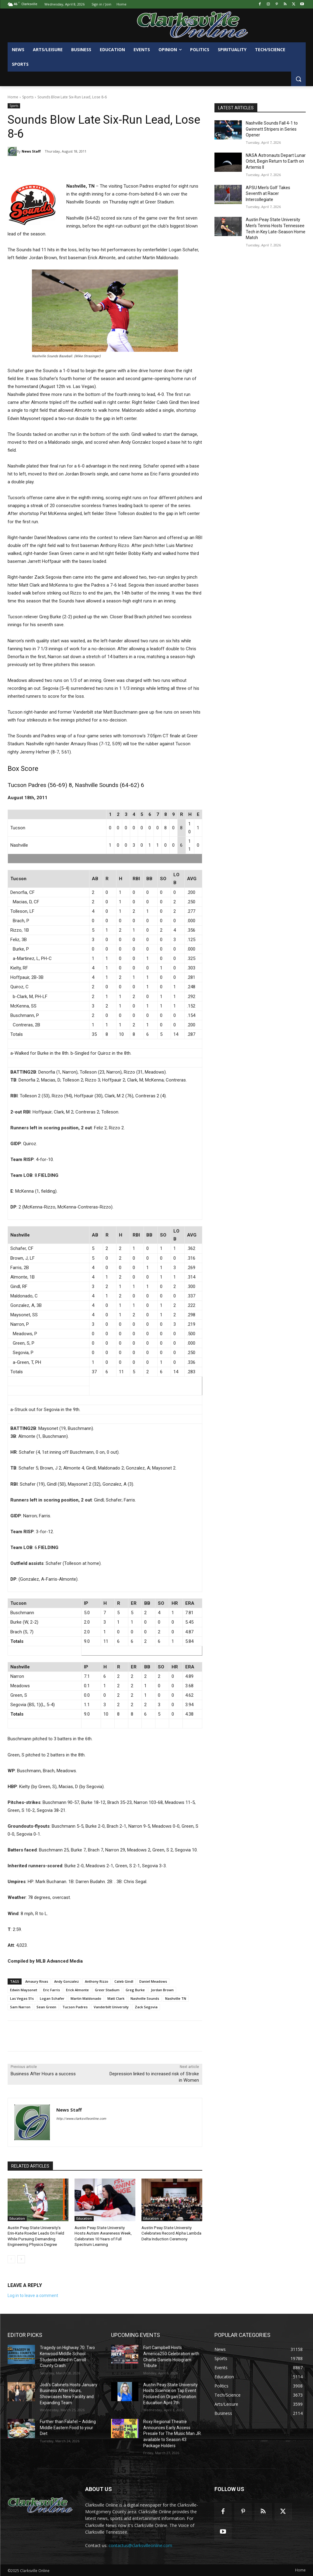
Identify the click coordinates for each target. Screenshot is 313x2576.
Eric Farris (51, 1990)
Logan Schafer (52, 1998)
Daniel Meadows (153, 1981)
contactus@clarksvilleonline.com (140, 2545)
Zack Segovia (146, 2007)
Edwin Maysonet (23, 1990)
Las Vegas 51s (22, 1998)
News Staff (31, 151)
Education (17, 2218)
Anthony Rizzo (96, 1981)
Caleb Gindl (123, 1981)
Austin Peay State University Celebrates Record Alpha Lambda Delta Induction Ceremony (171, 2233)
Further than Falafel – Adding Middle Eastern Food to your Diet (68, 2427)
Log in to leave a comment (33, 2295)
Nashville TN (175, 1998)
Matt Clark (115, 1998)
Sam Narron (20, 2007)
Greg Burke (135, 1990)
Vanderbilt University (111, 2007)
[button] (298, 79)
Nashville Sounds (144, 1998)
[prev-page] (11, 2259)
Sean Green (46, 2007)
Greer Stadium (107, 1990)
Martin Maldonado (86, 1998)
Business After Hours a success (43, 2074)
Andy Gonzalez (66, 1981)
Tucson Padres (75, 2007)
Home (13, 97)
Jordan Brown (162, 1990)
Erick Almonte (77, 1990)
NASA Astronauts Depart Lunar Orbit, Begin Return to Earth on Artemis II (276, 161)
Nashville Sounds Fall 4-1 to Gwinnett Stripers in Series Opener (272, 129)
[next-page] (21, 2259)
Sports (27, 97)
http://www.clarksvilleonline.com (81, 2119)
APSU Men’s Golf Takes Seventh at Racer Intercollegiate (268, 193)
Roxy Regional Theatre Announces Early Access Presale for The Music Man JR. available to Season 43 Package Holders (172, 2433)
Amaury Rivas (36, 1981)
